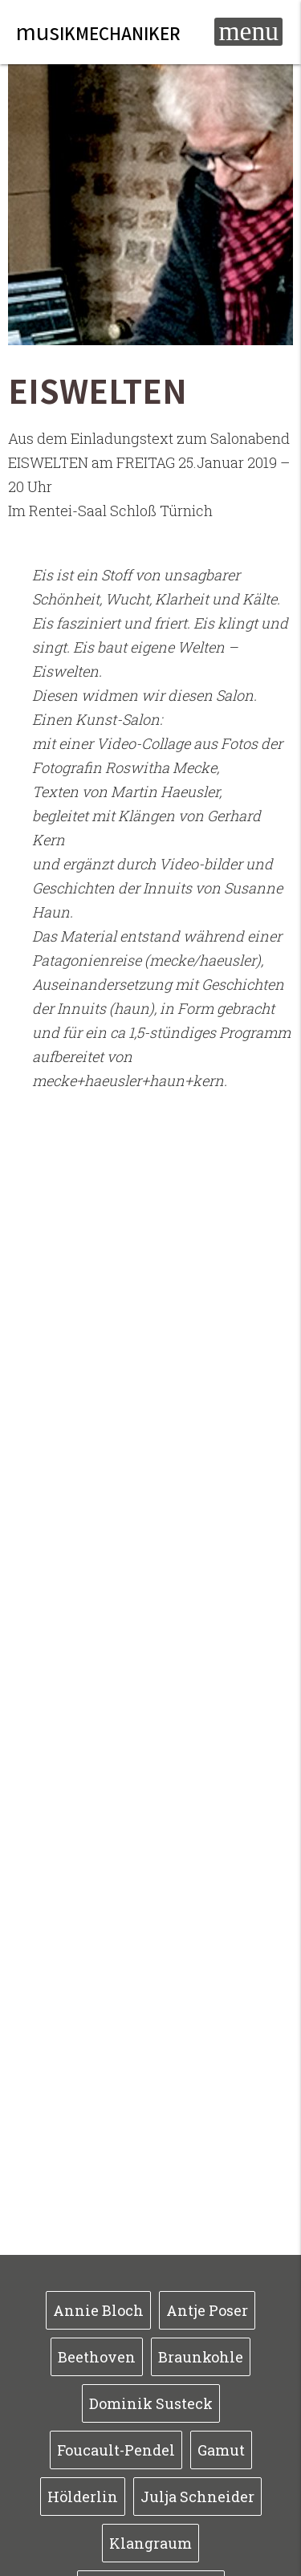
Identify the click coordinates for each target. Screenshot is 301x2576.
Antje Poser (207, 2310)
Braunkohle (200, 2356)
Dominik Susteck (151, 2403)
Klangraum (150, 2543)
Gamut (221, 2450)
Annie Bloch (98, 2310)
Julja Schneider (197, 2496)
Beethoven (97, 2356)
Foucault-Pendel (116, 2450)
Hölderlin (82, 2496)
